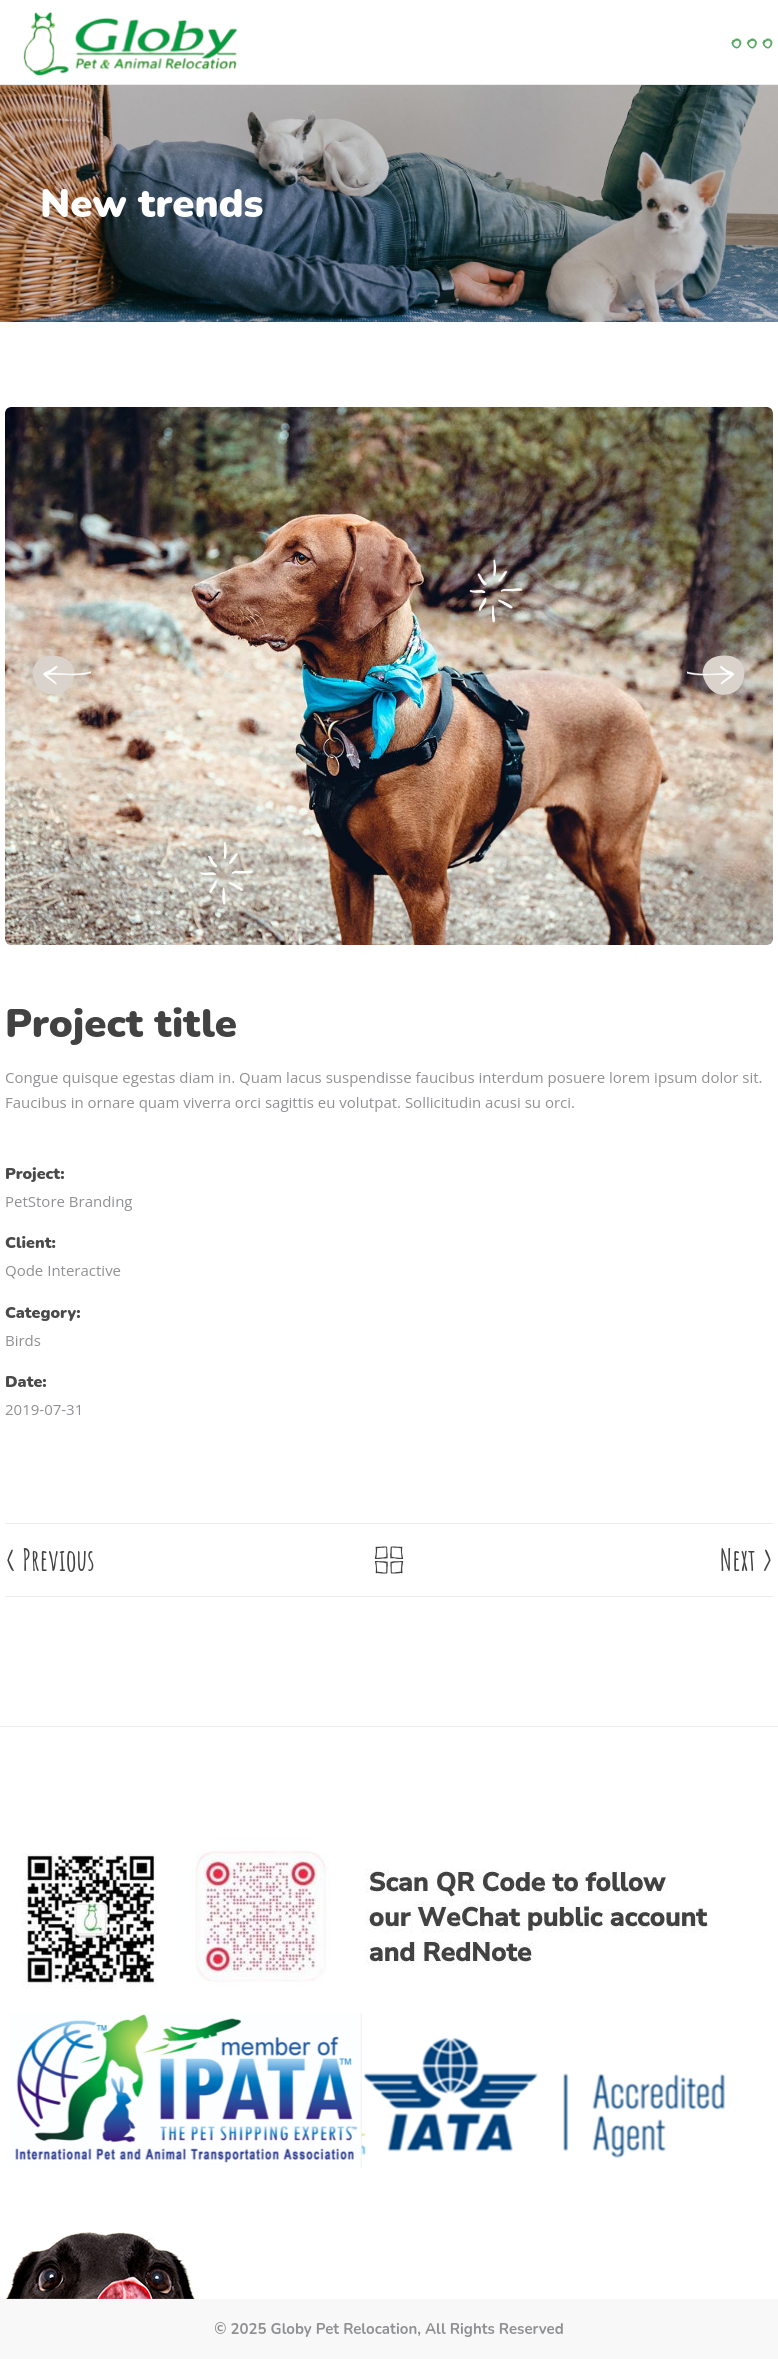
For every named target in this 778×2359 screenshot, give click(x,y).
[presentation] (60, 676)
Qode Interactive (63, 1270)
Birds (23, 1340)
